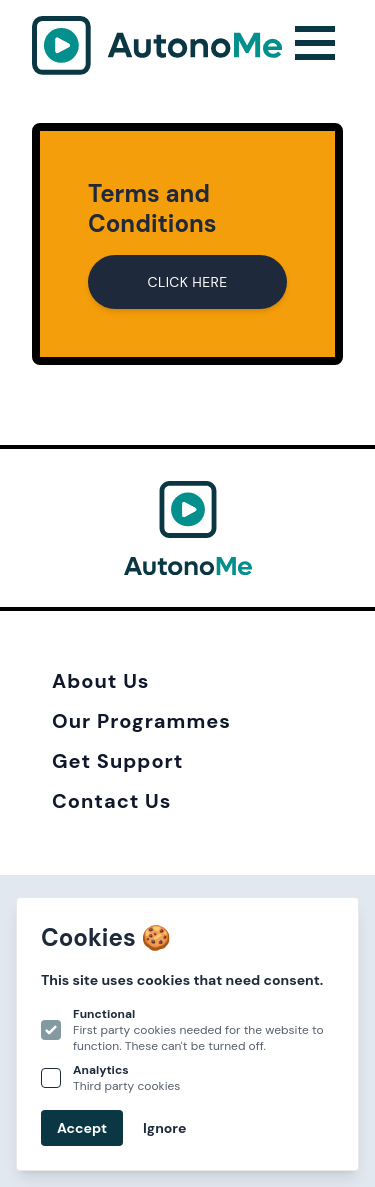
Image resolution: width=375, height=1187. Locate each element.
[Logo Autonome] (157, 45)
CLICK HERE (188, 282)
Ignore (164, 1128)
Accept (82, 1128)
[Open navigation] (315, 45)
